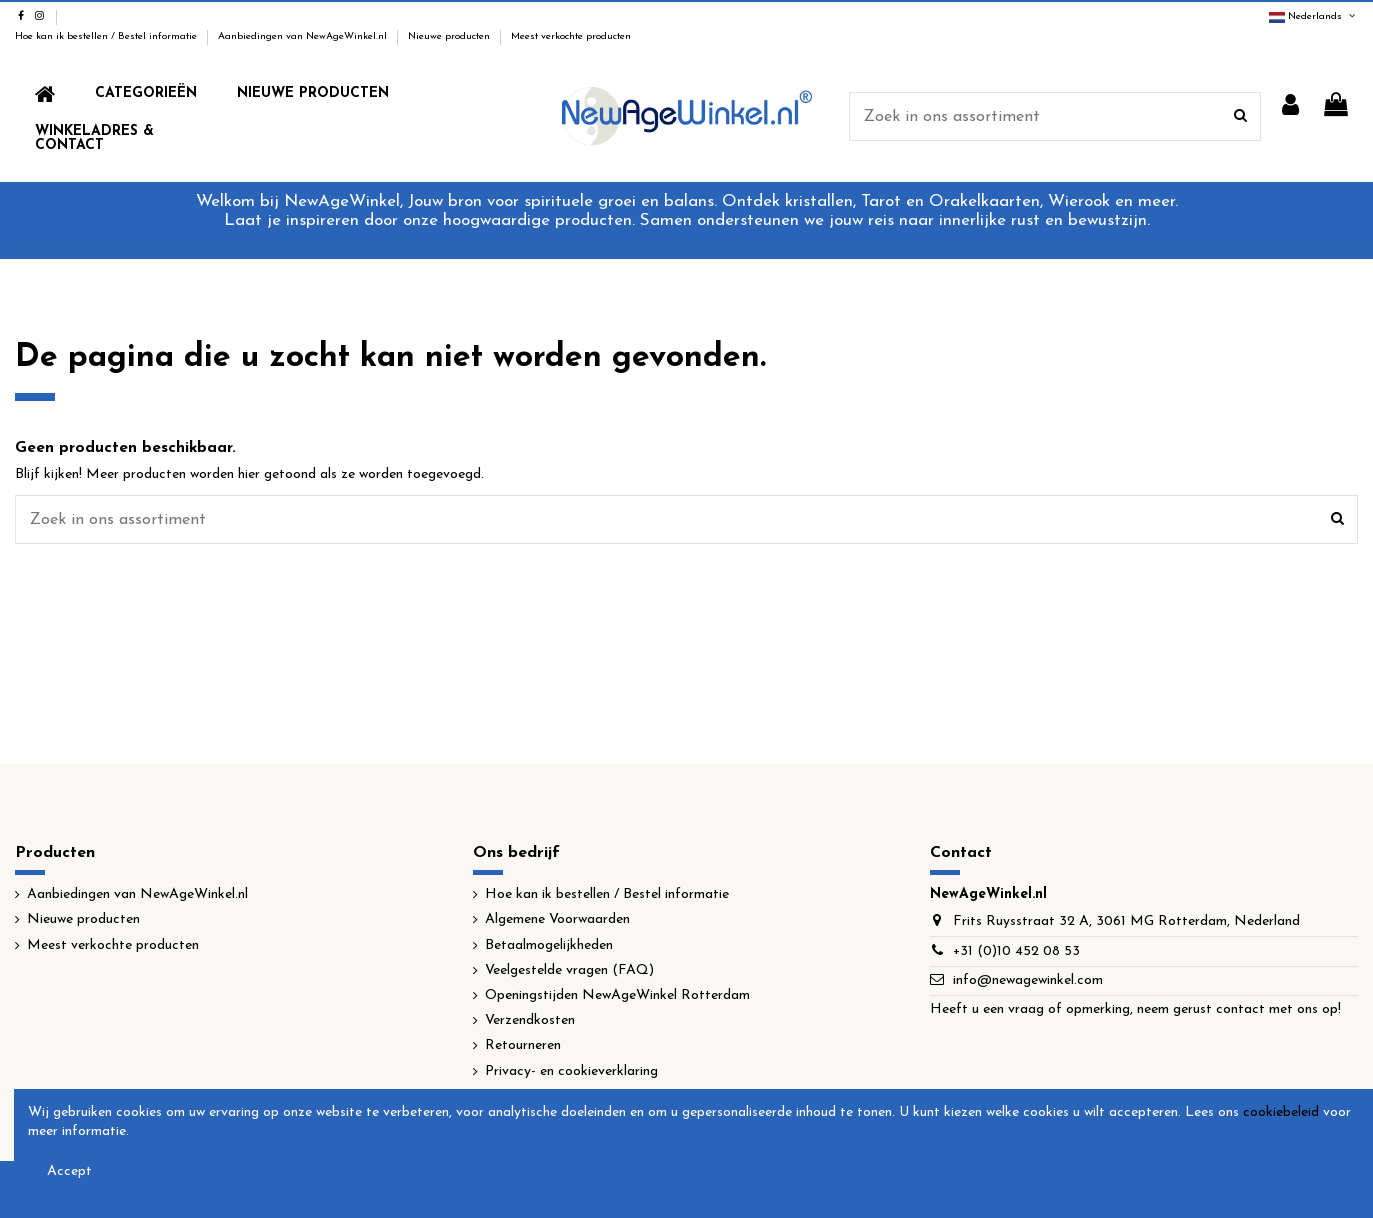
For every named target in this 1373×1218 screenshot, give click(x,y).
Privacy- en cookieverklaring (571, 1071)
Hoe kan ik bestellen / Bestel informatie (107, 36)
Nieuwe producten (450, 36)
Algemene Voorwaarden (557, 919)
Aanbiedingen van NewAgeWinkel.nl (304, 36)
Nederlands (1313, 16)
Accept (69, 1171)
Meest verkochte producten (571, 36)
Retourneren (523, 1045)
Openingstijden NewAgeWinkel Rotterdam (617, 995)
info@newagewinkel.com (1028, 980)
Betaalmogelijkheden (549, 945)
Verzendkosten (530, 1020)
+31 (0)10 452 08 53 (1016, 951)
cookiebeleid (1281, 1112)
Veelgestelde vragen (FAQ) (569, 970)
